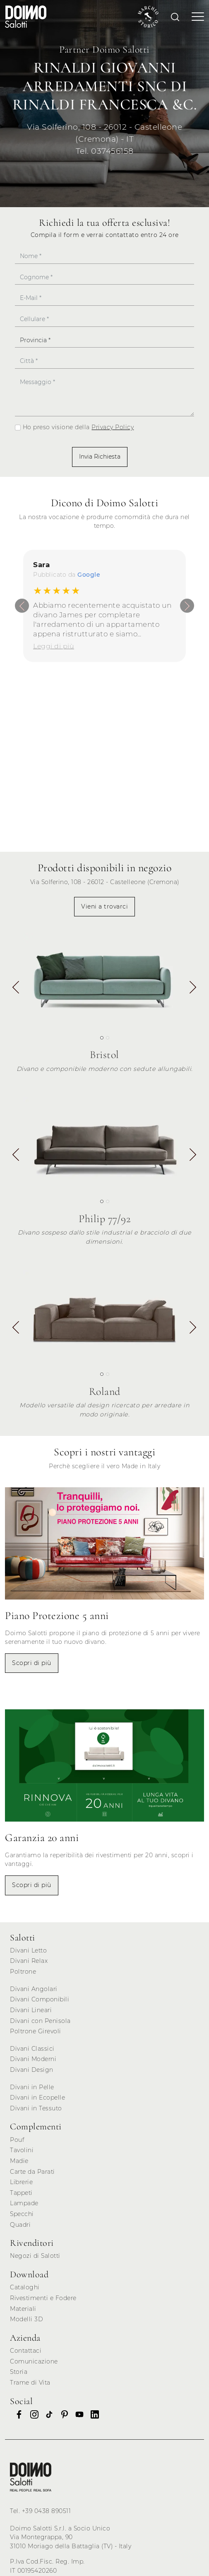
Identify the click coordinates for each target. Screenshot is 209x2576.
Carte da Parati (32, 2171)
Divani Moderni (33, 2059)
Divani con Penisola (40, 2021)
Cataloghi (25, 2287)
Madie (19, 2161)
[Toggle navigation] (195, 16)
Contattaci (25, 2350)
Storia (18, 2371)
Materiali (23, 2309)
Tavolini (22, 2150)
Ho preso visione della (78, 427)
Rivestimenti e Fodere (43, 2298)
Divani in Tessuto (36, 2108)
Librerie (21, 2182)
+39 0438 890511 (46, 2511)
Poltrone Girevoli (35, 2031)
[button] (193, 988)
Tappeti (21, 2193)
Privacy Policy (112, 427)
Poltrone (23, 1971)
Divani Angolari (34, 1989)
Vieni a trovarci (104, 906)
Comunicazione (34, 2361)
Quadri (20, 2224)
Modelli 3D (26, 2319)
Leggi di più (53, 646)
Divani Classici (32, 2048)
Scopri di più (31, 1663)
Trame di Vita (30, 2382)
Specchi (22, 2214)
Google (88, 574)
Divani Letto (28, 1950)
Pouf (17, 2139)
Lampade (24, 2203)
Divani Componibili (39, 1999)
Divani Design (31, 2069)
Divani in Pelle (32, 2087)
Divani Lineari (31, 2010)
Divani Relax (29, 1961)
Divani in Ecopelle (37, 2097)
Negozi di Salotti (35, 2255)
